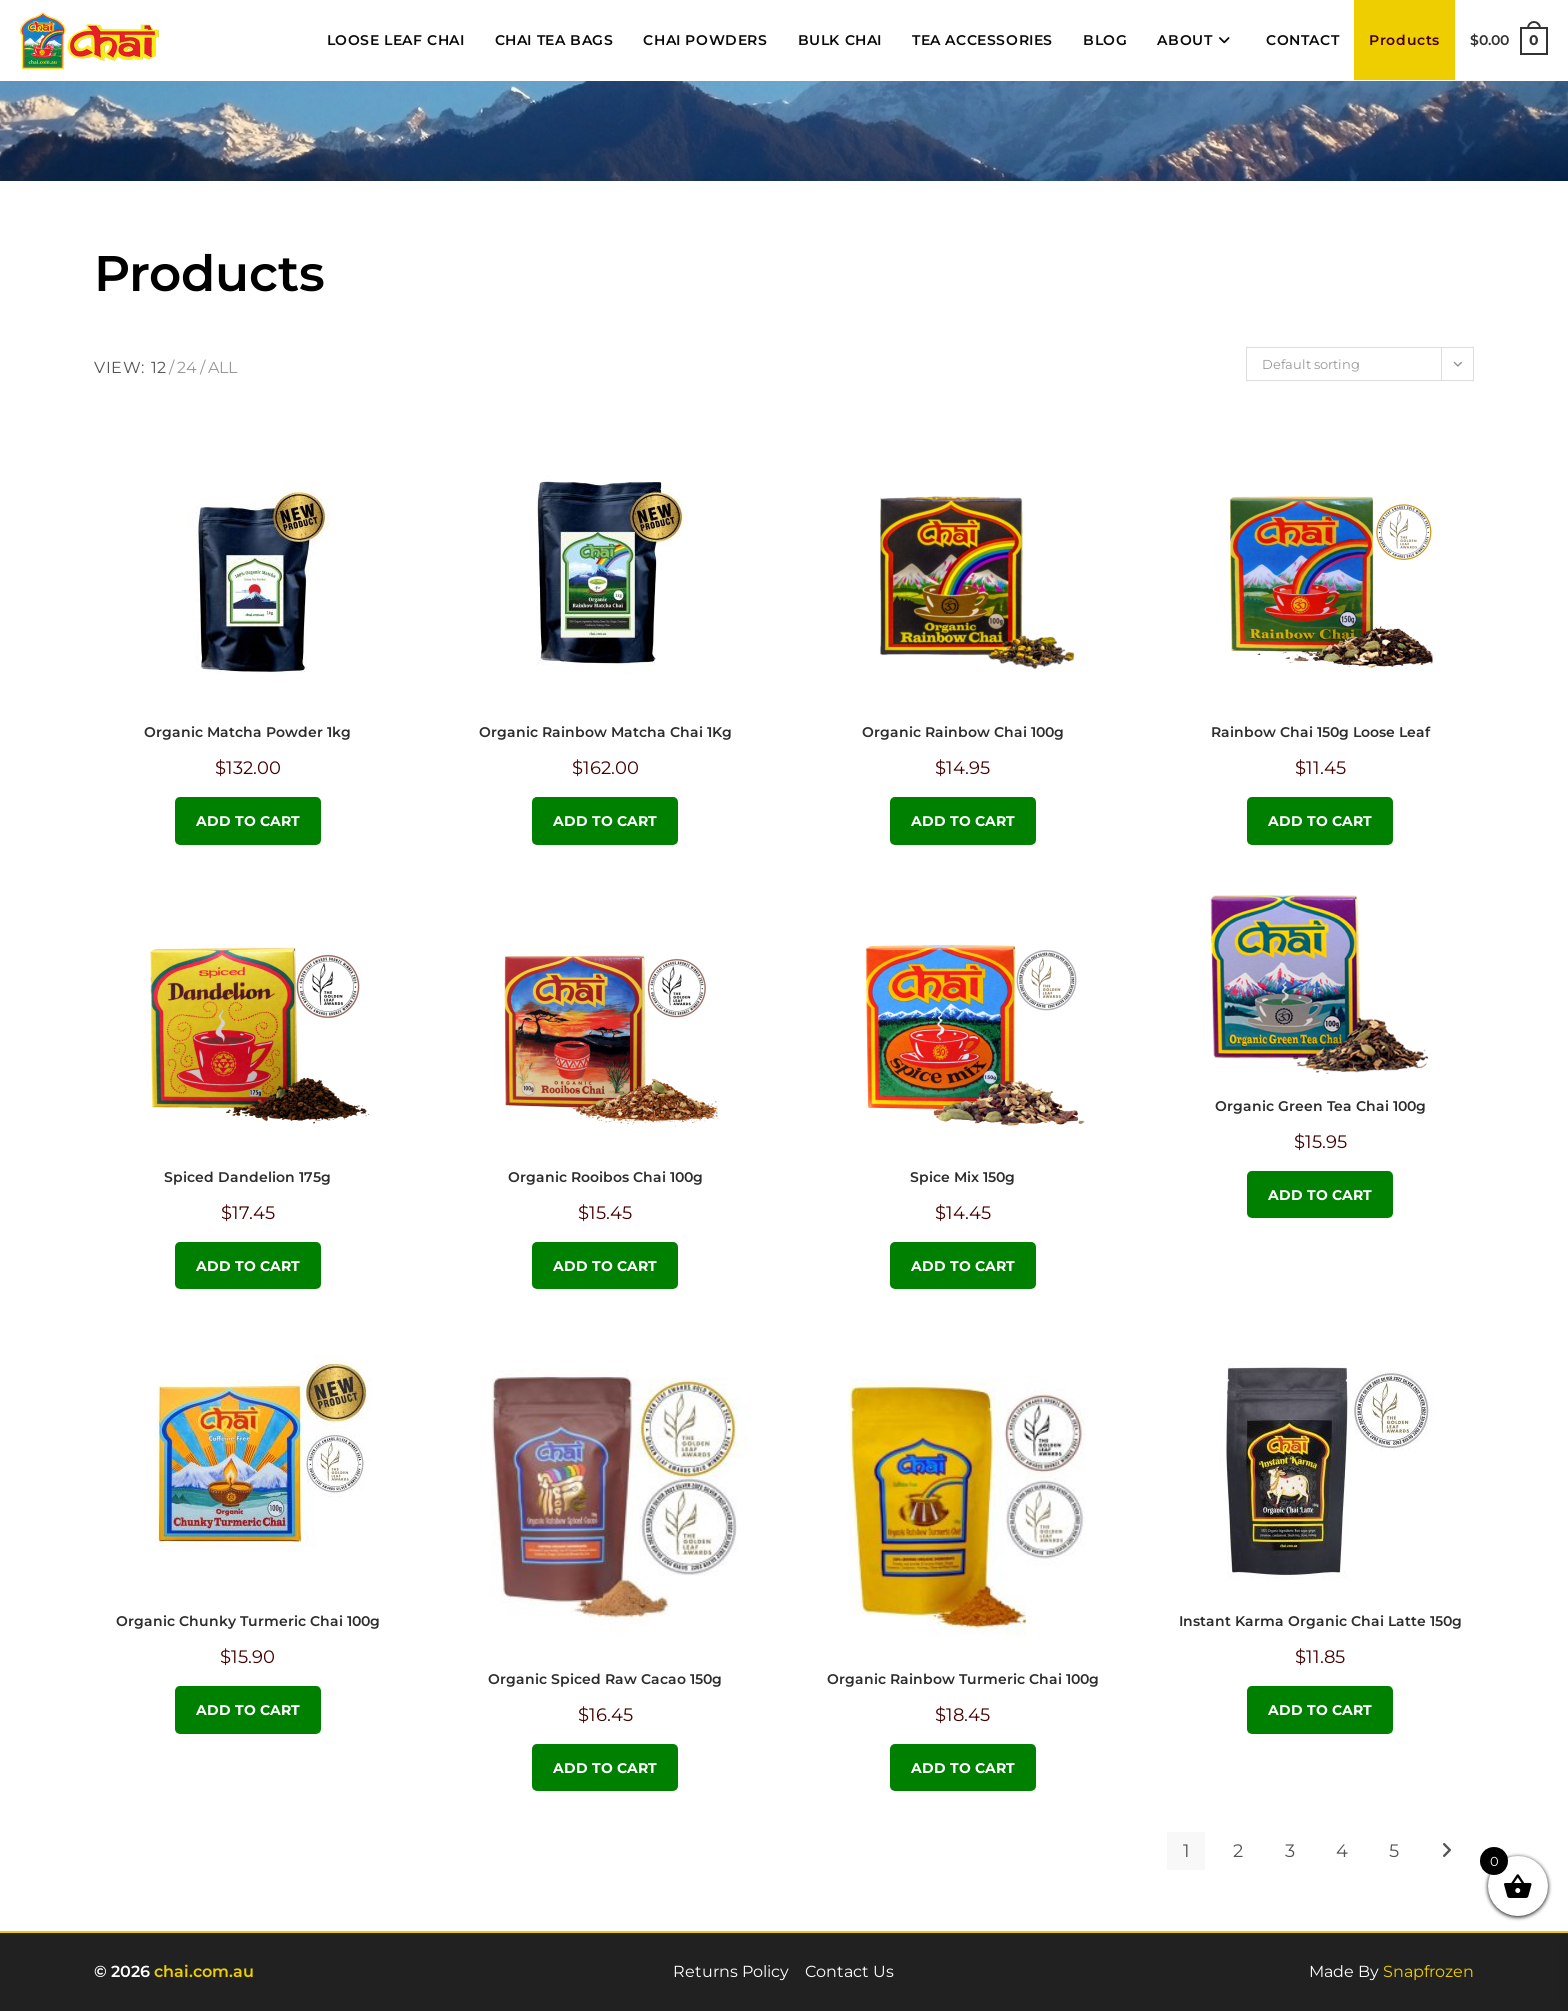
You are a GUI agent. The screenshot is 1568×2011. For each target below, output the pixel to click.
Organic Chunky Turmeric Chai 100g (248, 1621)
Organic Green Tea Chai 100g (1320, 1106)
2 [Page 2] (1238, 1851)
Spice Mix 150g (962, 1177)
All (222, 367)
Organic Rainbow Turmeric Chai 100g (963, 1679)
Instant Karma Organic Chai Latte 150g (1320, 1621)
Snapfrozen (1428, 1971)
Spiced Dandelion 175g (247, 1177)
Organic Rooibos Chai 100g (605, 1177)
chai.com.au (204, 1971)
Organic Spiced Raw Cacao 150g (605, 1679)
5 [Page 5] (1394, 1851)
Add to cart (248, 821)
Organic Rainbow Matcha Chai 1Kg (605, 732)
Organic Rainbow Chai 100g (963, 732)
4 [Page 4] (1342, 1851)
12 (158, 367)
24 (187, 367)
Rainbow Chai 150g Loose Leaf (1320, 732)
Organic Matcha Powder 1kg (247, 732)
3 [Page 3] (1290, 1851)
